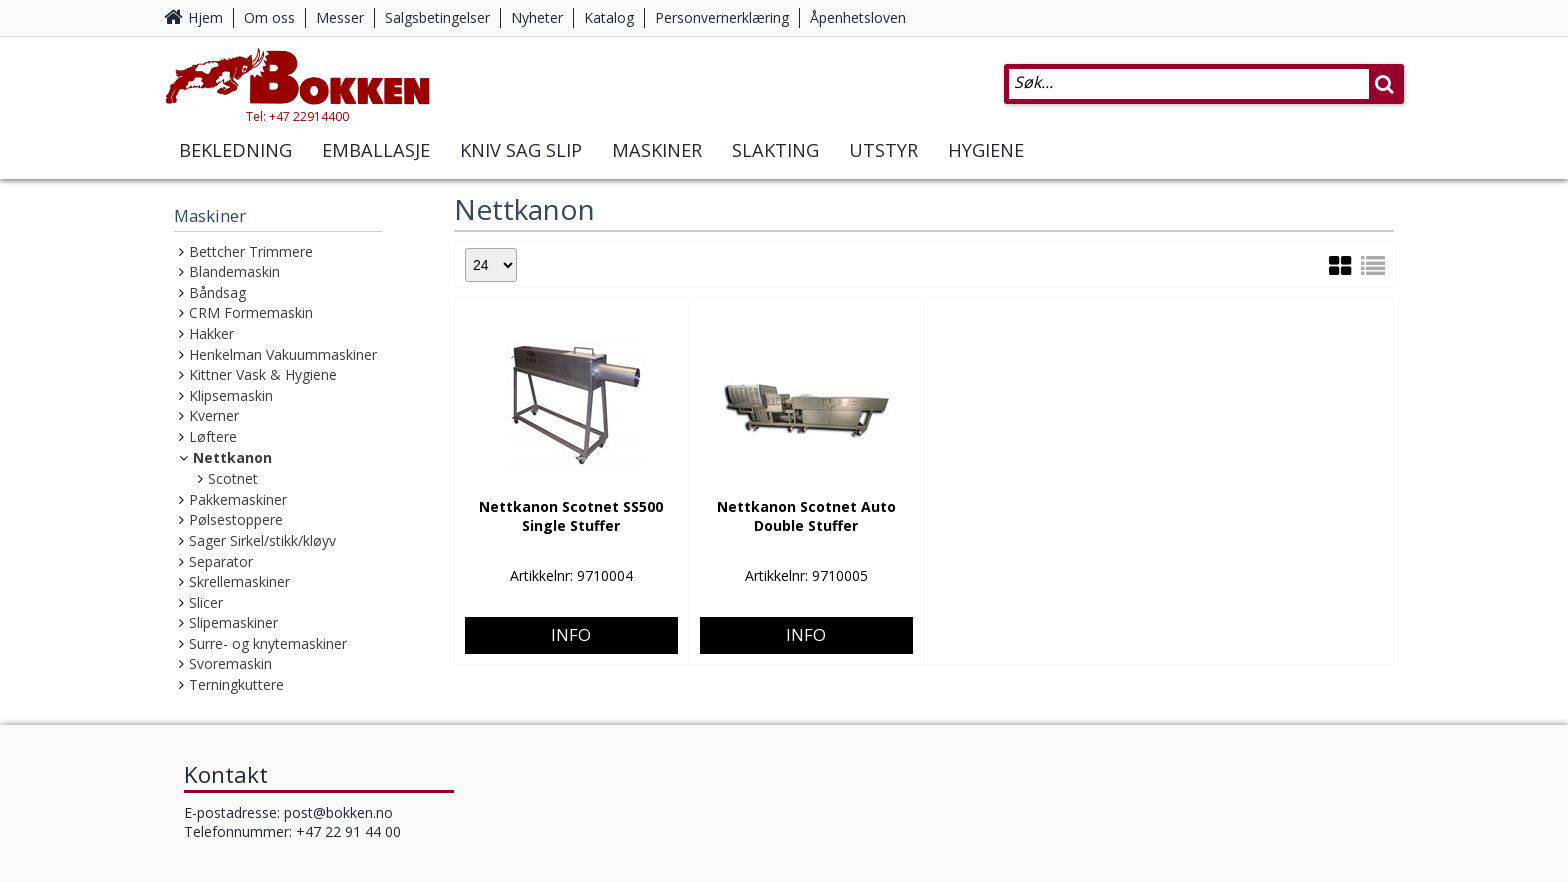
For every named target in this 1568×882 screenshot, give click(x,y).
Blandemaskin (234, 271)
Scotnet (233, 478)
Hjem (205, 17)
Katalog (609, 17)
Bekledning (235, 158)
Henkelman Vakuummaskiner (283, 354)
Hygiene (986, 158)
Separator (221, 561)
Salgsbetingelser (437, 17)
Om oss (269, 17)
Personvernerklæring (722, 17)
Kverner (214, 415)
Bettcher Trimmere (251, 251)
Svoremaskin (230, 663)
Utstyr (883, 158)
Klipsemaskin (231, 395)
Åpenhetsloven (858, 17)
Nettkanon (232, 457)
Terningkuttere (236, 684)
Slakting (775, 158)
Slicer (206, 602)
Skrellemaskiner (239, 581)
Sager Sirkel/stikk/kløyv (262, 540)
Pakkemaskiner (238, 499)
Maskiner (657, 158)
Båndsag (217, 292)
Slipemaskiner (233, 622)
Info (571, 566)
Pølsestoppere (236, 519)
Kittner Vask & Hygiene (263, 374)
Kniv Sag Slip (521, 158)
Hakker (211, 333)
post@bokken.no (338, 812)
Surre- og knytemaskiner (268, 643)
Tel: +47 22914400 (314, 123)
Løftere (213, 436)
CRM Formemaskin (251, 312)
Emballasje (376, 158)
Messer (340, 17)
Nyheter (537, 17)
